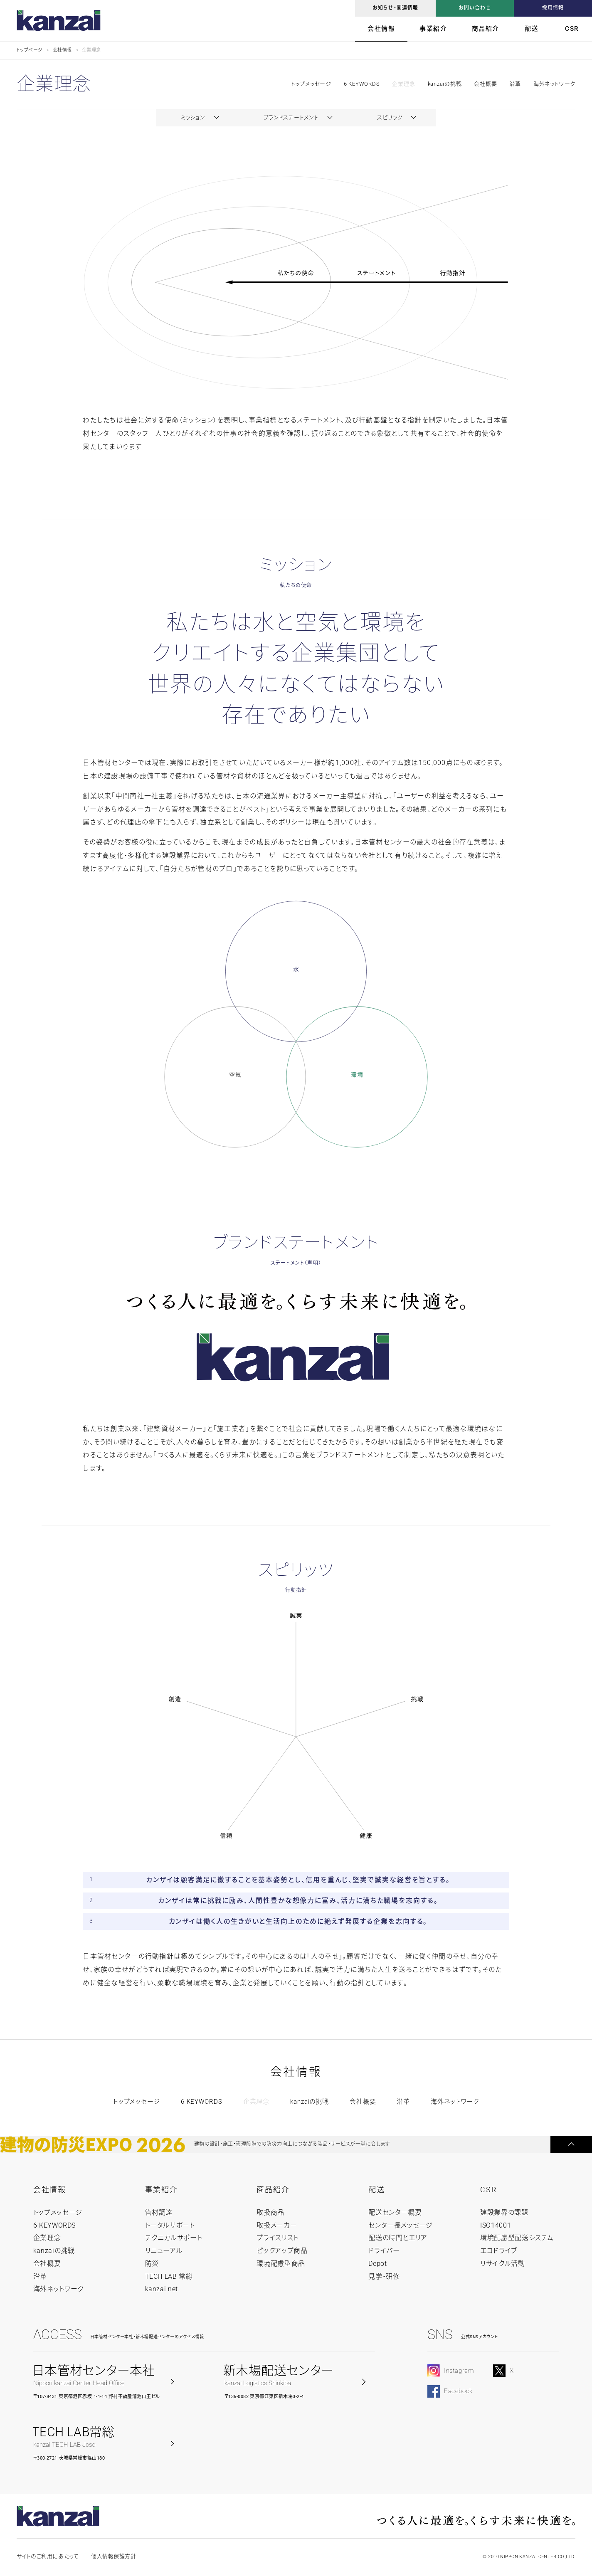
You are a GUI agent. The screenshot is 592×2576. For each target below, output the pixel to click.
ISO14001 (495, 2225)
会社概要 (485, 84)
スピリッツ (389, 117)
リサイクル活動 (502, 2264)
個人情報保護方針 (113, 2556)
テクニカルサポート (173, 2238)
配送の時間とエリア (397, 2238)
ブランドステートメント (291, 117)
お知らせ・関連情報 (395, 8)
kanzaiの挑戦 (445, 84)
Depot (377, 2264)
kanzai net (161, 2289)
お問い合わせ (475, 8)
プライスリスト (277, 2238)
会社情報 (381, 28)
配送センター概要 (395, 2212)
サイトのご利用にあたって (48, 2556)
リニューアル (164, 2251)
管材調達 (159, 2212)
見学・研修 (384, 2276)
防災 (152, 2264)
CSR (572, 28)
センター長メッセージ (400, 2225)
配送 (531, 28)
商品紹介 (485, 28)
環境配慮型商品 (281, 2264)
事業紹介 (433, 28)
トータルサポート (170, 2225)
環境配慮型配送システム (517, 2238)
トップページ (30, 50)
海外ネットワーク (554, 84)
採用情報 (553, 8)
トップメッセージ (136, 2101)
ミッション (193, 117)
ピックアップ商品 (282, 2251)
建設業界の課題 (504, 2212)
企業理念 (403, 84)
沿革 (515, 84)
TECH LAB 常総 (169, 2276)
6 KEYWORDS (362, 84)
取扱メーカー (277, 2225)
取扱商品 (270, 2212)
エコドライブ (498, 2251)
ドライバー (384, 2251)
